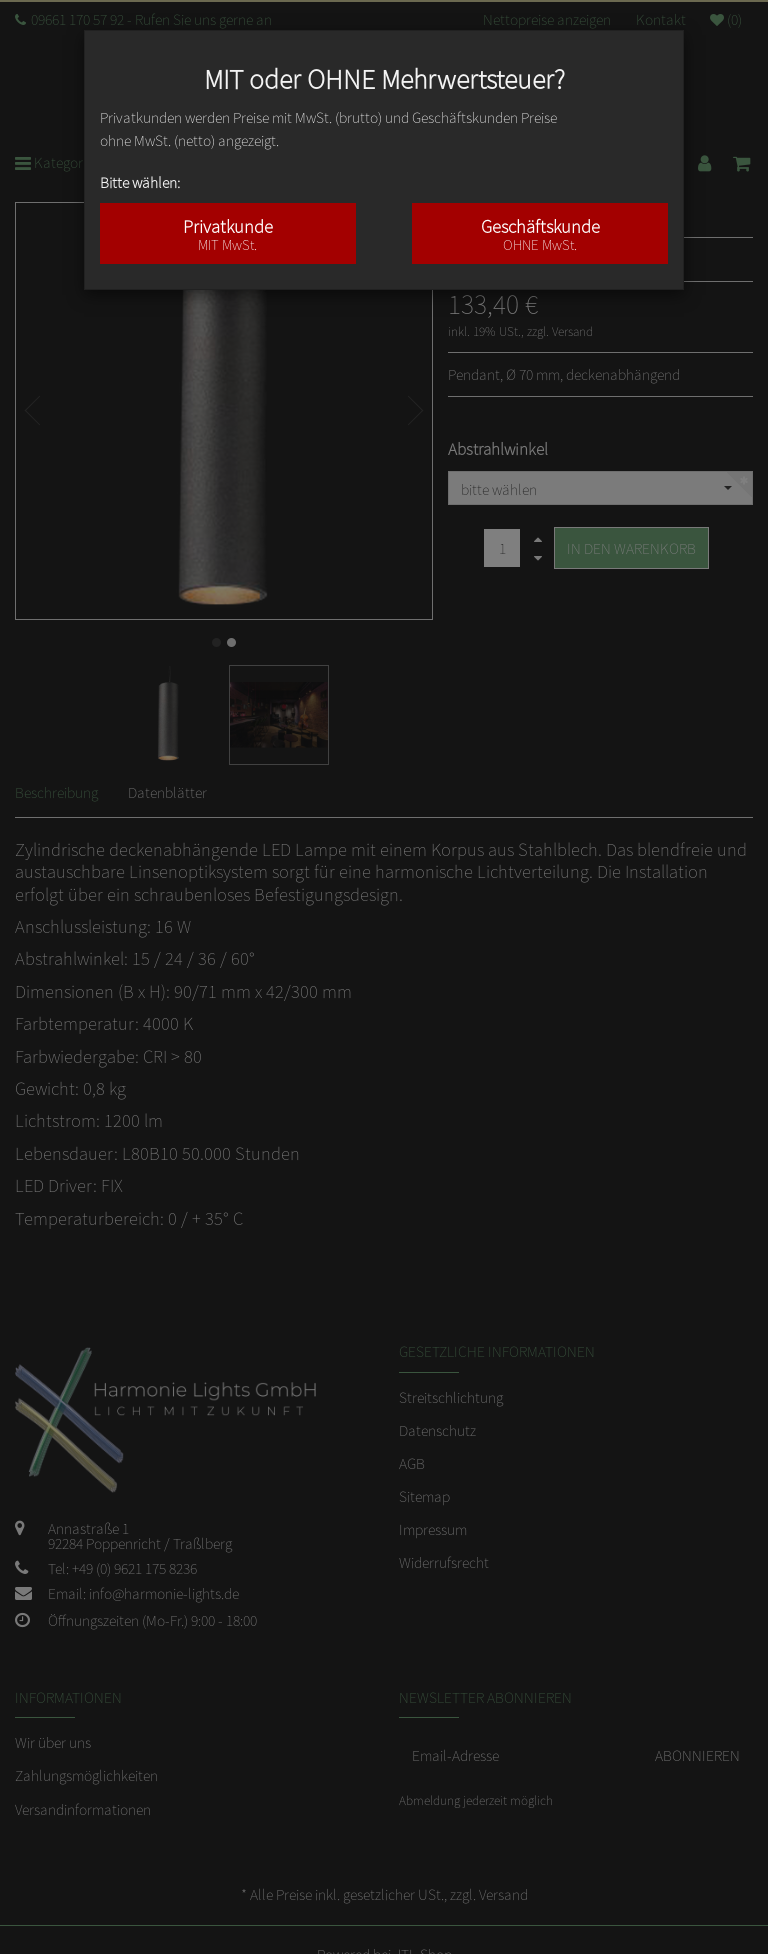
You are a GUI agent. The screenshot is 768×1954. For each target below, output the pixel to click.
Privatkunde (228, 234)
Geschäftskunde (540, 234)
